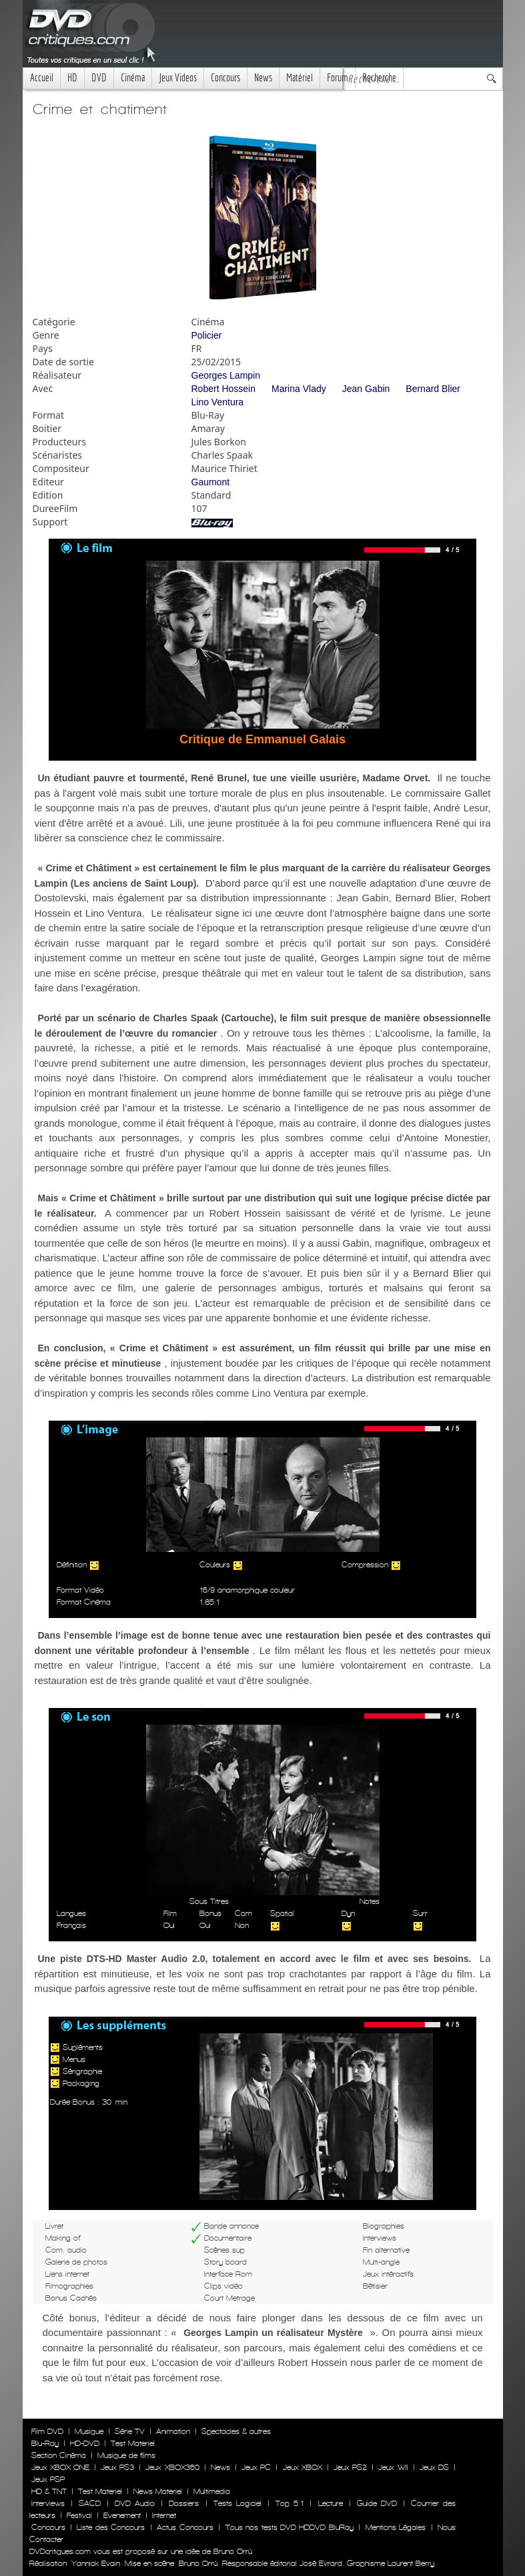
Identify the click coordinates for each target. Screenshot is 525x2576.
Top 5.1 (290, 2503)
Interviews (48, 2503)
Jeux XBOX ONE (60, 2467)
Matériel (299, 77)
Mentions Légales (396, 2527)
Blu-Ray (45, 2443)
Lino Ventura (217, 402)
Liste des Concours (111, 2527)
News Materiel (157, 2491)
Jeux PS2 (350, 2467)
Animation (173, 2431)
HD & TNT (49, 2491)
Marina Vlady (299, 388)
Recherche (379, 77)
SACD (90, 2503)
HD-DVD (84, 2443)
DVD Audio (135, 2503)
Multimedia (211, 2491)
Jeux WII (393, 2467)
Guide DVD (377, 2503)
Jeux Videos (178, 77)
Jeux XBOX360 (172, 2467)
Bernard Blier (433, 388)
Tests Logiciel (237, 2503)
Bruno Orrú (198, 2563)
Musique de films (126, 2455)
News (263, 77)
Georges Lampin (226, 375)
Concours (225, 77)
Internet (164, 2515)
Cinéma (133, 77)
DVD (99, 77)
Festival (79, 2515)
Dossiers (184, 2503)
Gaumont (210, 482)
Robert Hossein (223, 388)
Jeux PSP (48, 2479)
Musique (89, 2431)
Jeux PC (256, 2467)
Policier (206, 335)
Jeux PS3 (117, 2467)
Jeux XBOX (302, 2467)
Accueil (41, 77)
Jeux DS (434, 2467)
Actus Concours (185, 2527)
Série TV (130, 2431)
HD (72, 77)
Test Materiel (133, 2443)
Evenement (122, 2515)
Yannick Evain (95, 2563)
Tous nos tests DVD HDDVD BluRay (289, 2527)
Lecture (330, 2503)
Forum (337, 77)
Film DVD (47, 2431)
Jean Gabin (366, 388)
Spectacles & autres (236, 2431)
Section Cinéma (58, 2455)
